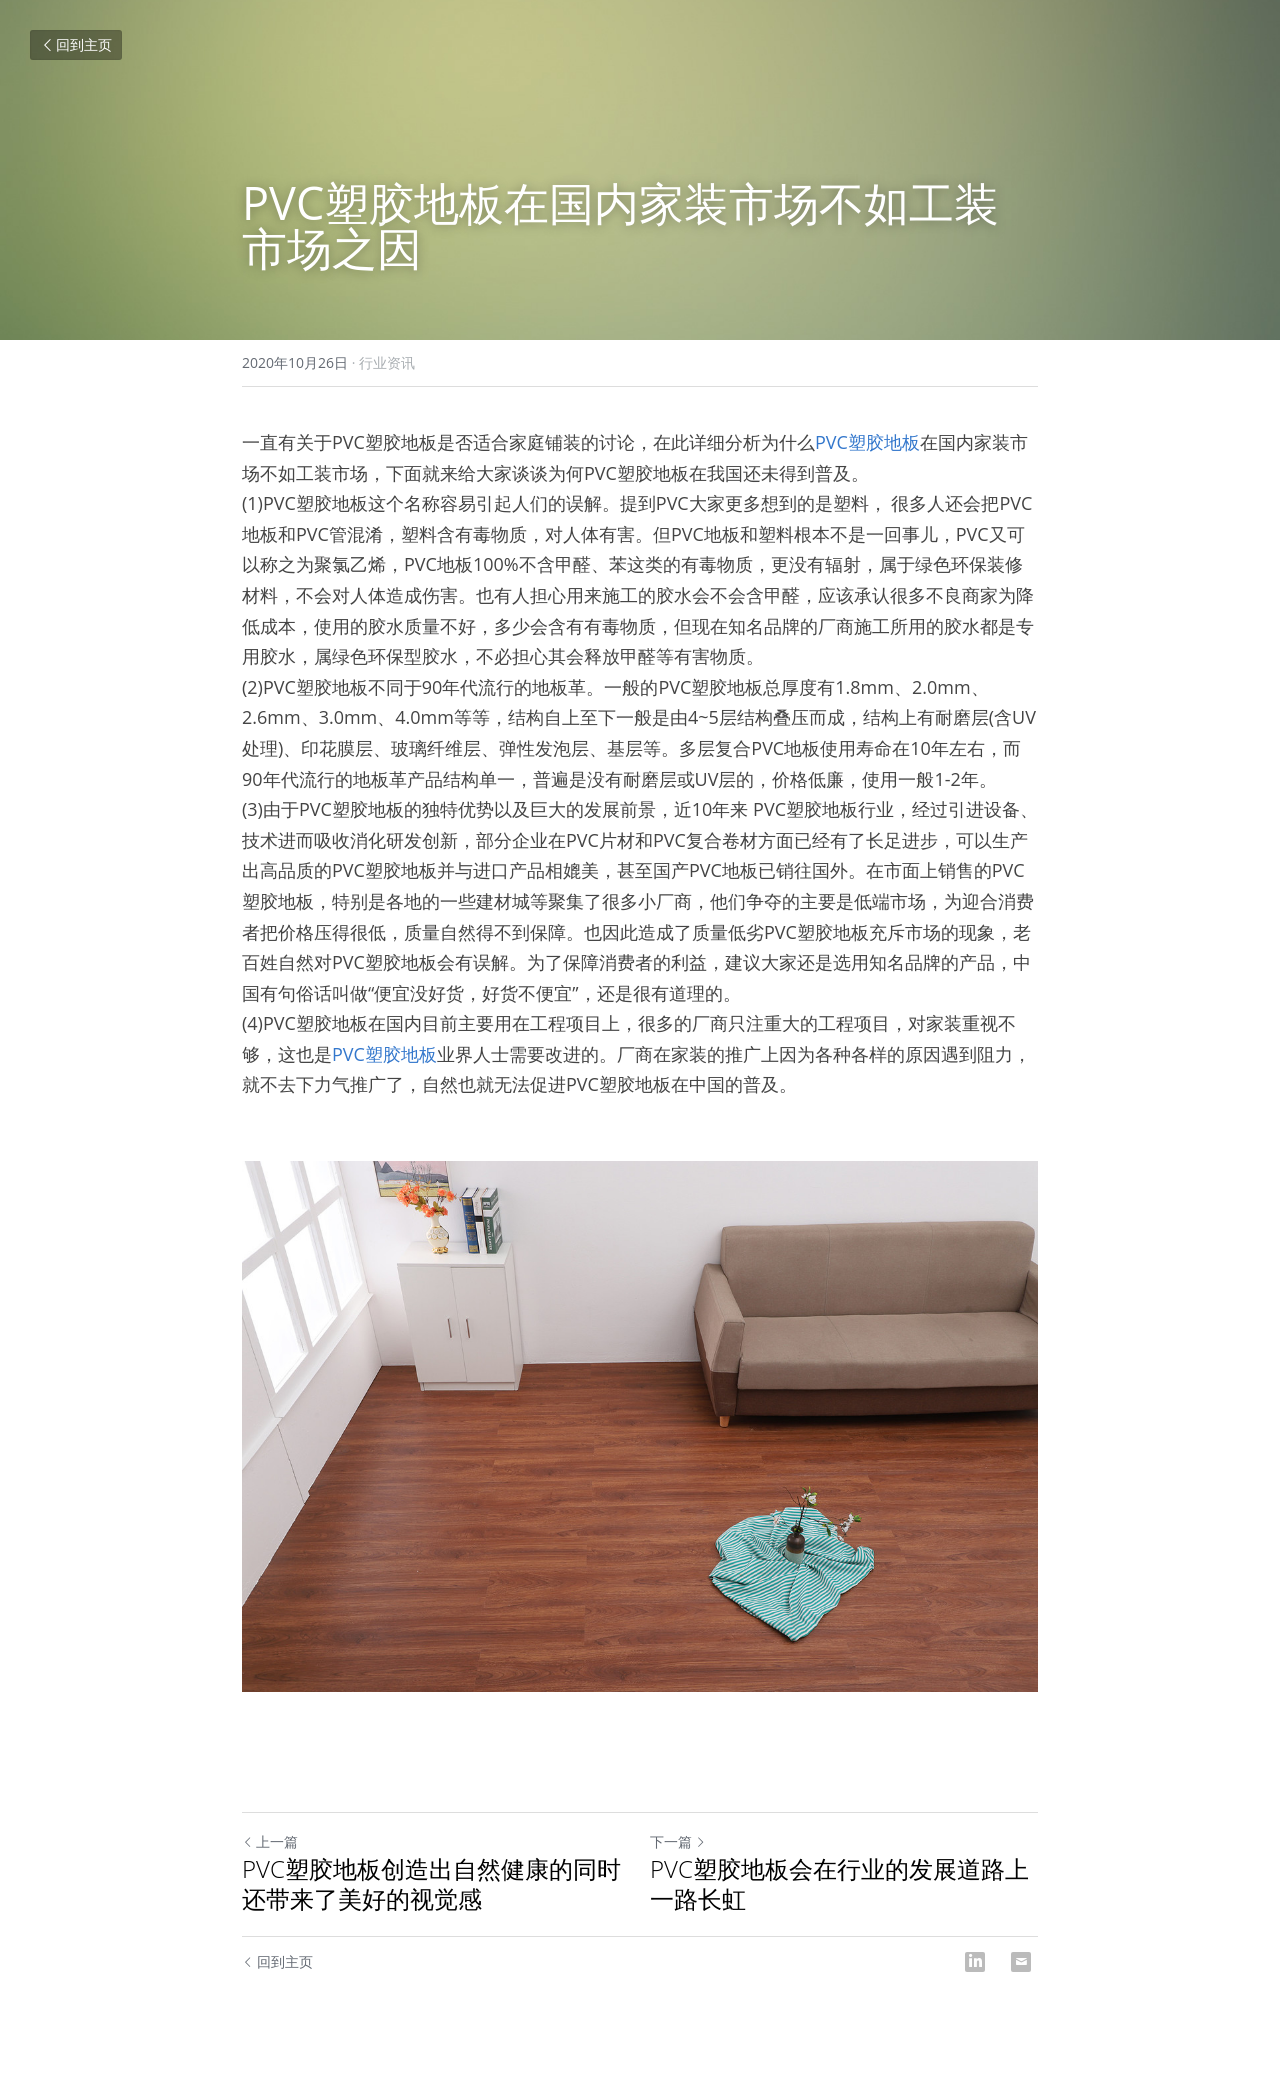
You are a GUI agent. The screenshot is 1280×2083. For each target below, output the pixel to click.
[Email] (1021, 1962)
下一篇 (678, 1841)
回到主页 (76, 44)
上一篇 (270, 1841)
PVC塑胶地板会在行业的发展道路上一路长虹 (839, 1884)
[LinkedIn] (975, 1962)
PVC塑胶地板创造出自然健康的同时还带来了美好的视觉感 (431, 1884)
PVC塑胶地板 (867, 442)
